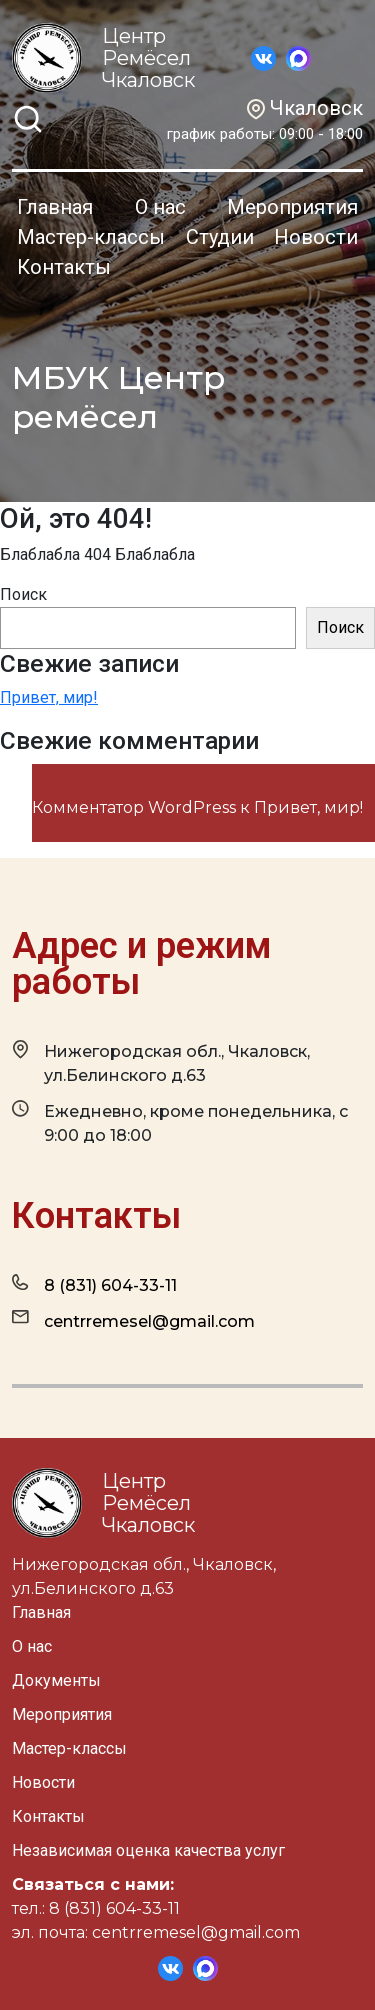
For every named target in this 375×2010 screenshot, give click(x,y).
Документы (56, 1680)
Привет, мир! (49, 697)
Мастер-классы (91, 237)
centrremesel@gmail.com (133, 1320)
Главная (55, 207)
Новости (316, 237)
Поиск (23, 594)
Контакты (64, 267)
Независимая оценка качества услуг (148, 1850)
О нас (160, 207)
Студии (220, 237)
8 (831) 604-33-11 (94, 1284)
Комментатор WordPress (134, 807)
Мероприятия (292, 207)
